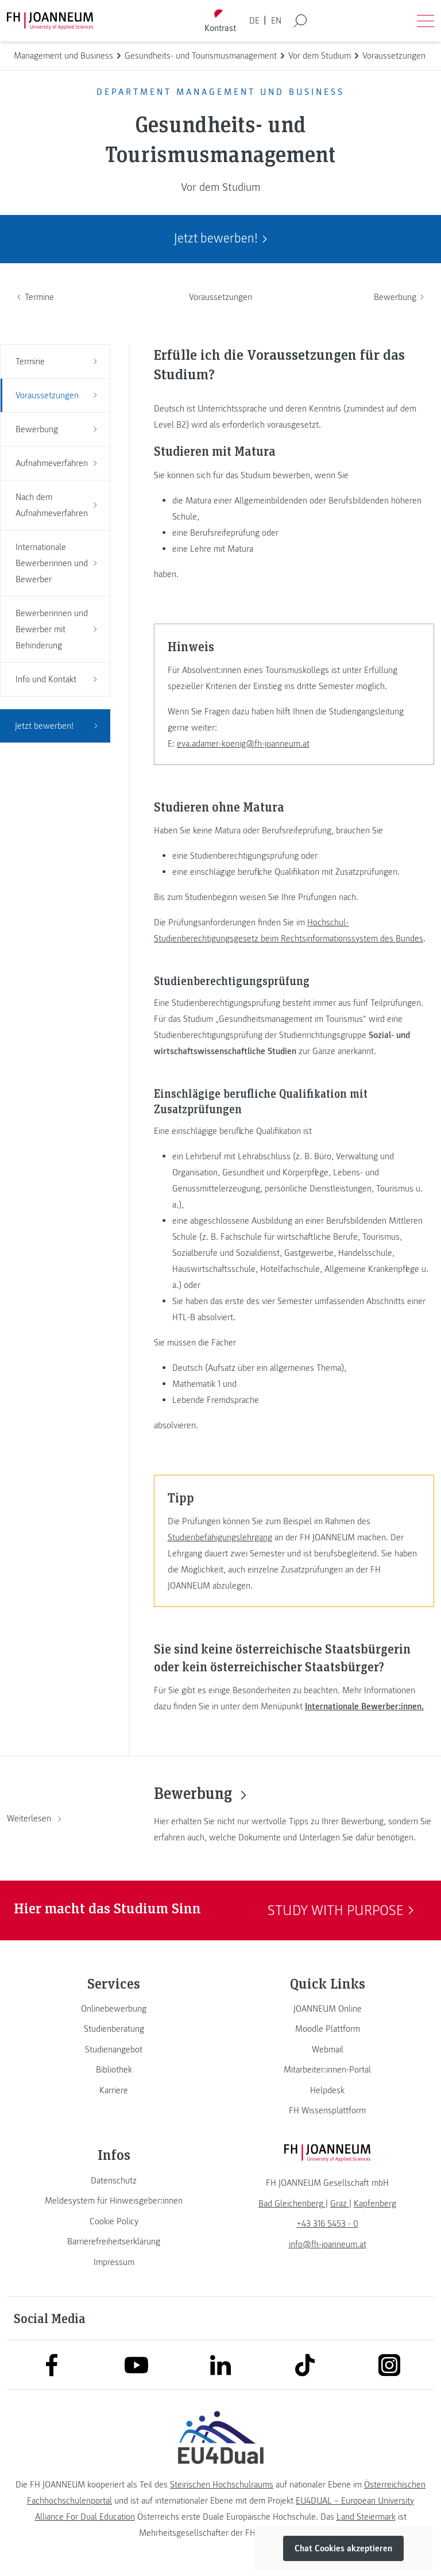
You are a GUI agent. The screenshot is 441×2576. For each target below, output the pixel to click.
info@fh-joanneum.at (327, 2244)
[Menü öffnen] (425, 20)
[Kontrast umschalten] (220, 21)
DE (254, 20)
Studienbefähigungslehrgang (220, 1537)
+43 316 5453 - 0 (327, 2223)
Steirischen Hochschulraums (221, 2484)
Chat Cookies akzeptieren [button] (343, 2548)
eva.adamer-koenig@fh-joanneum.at (243, 743)
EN (276, 20)
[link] (114, 2009)
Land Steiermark (366, 2517)
